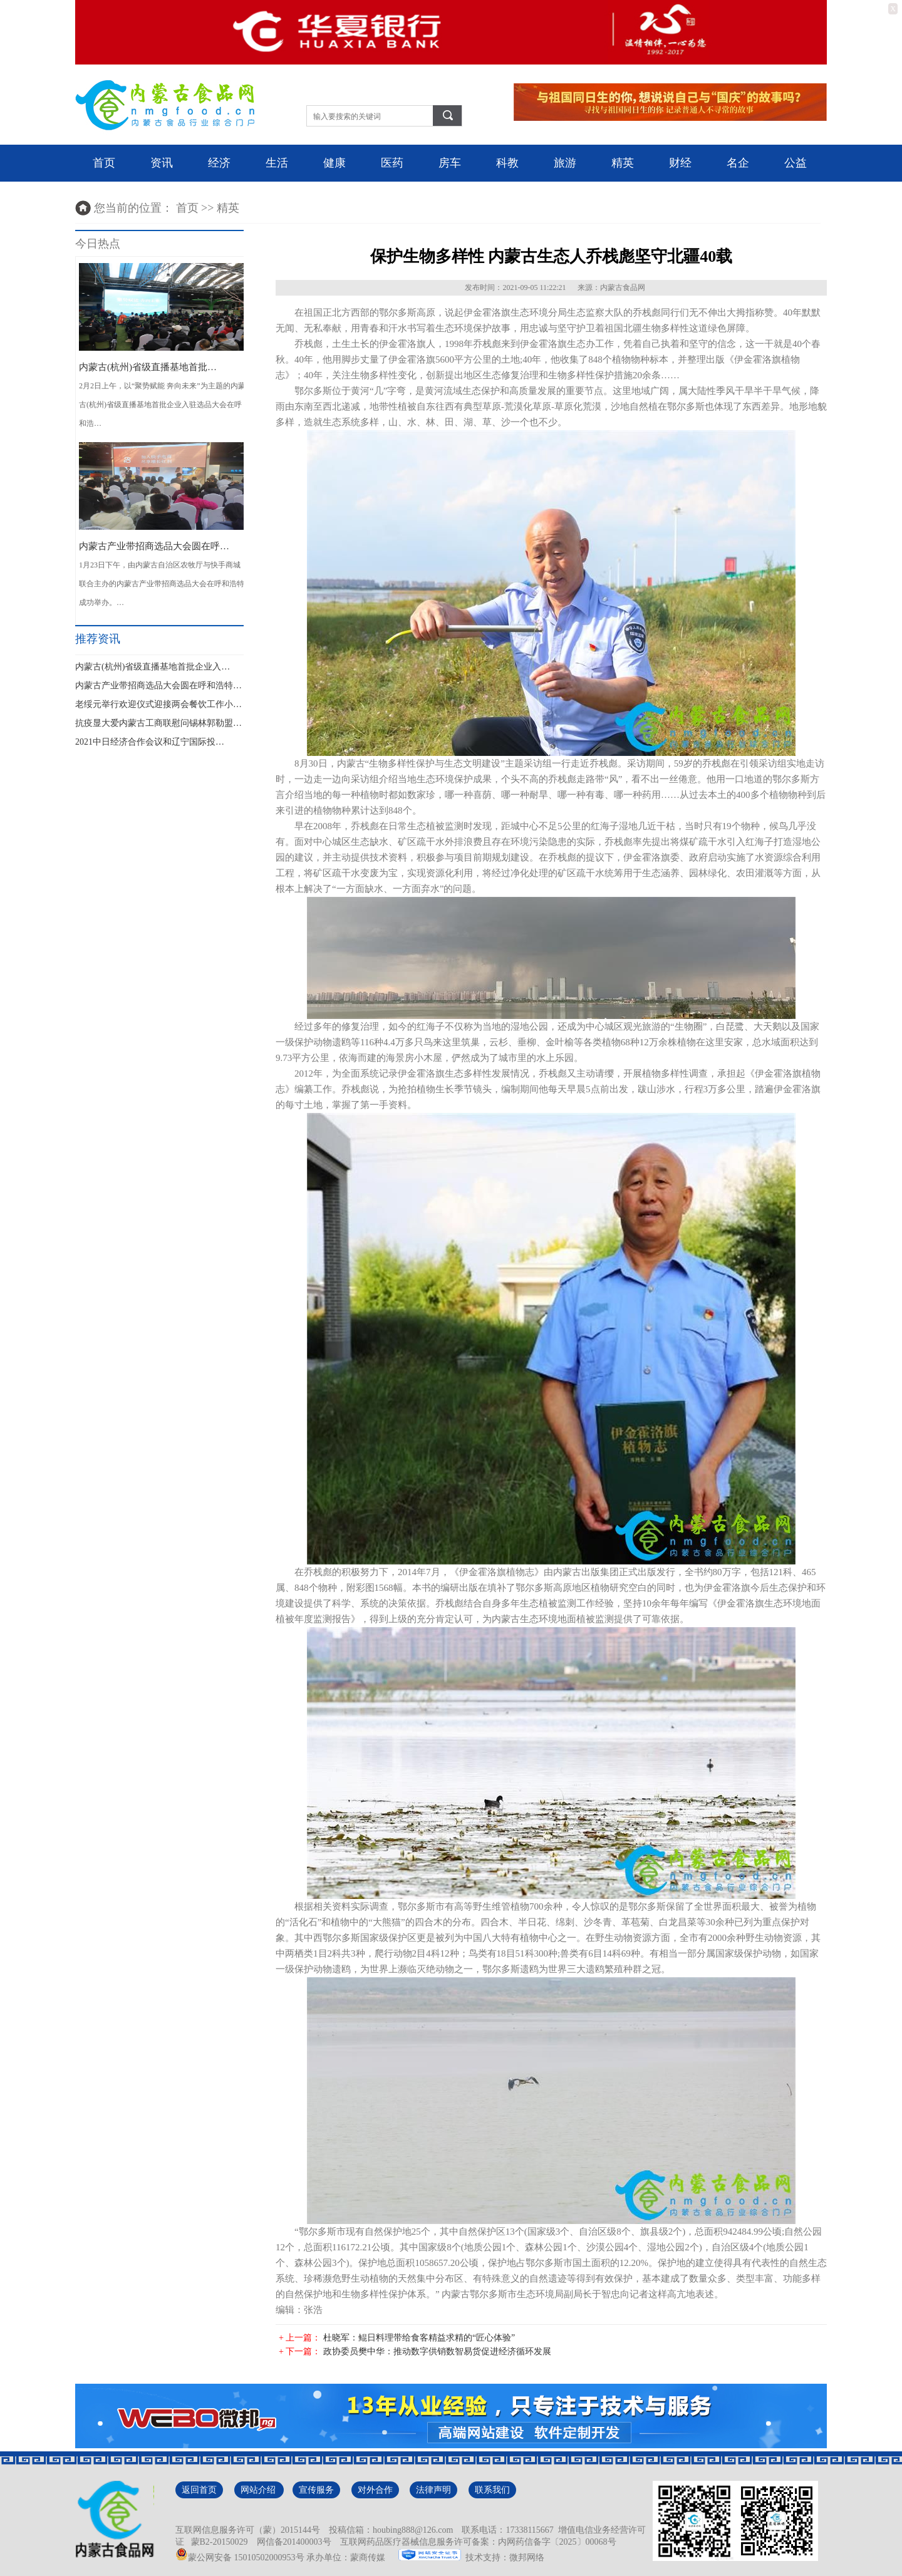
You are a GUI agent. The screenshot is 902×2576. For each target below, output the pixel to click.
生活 (277, 163)
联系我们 (492, 2490)
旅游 (565, 163)
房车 (449, 163)
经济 (219, 163)
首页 (104, 163)
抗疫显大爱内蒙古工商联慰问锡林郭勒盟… (158, 723)
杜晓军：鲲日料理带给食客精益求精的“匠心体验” (419, 2337)
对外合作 (375, 2490)
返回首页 (199, 2490)
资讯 (161, 163)
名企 (738, 163)
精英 (622, 163)
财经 (680, 163)
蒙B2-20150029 (217, 2542)
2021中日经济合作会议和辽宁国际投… (149, 742)
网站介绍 (259, 2490)
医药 (392, 163)
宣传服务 (316, 2490)
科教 (507, 163)
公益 (795, 163)
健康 (334, 163)
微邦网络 (526, 2557)
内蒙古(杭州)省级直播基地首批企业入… (152, 666)
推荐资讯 (97, 639)
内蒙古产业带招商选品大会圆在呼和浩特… (158, 685)
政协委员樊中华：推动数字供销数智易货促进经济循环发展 (437, 2351)
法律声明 (433, 2490)
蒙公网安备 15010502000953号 (239, 2557)
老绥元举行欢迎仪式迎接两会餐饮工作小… (158, 704)
